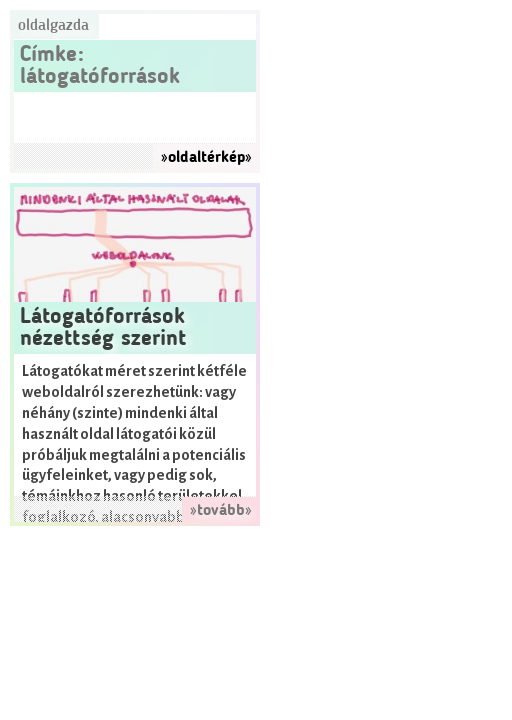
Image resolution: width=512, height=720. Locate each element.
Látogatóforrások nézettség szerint (103, 328)
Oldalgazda (53, 26)
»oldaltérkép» (206, 158)
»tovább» (221, 511)
